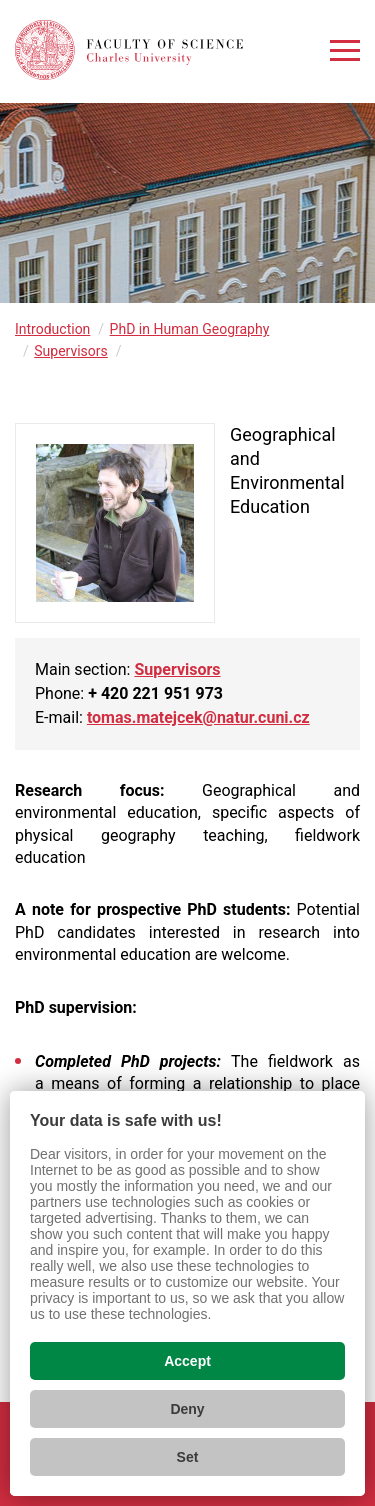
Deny (187, 1409)
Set (188, 1457)
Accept (187, 1361)
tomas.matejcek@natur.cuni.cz (198, 717)
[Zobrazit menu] (345, 50)
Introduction (52, 329)
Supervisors (71, 351)
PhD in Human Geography (190, 329)
